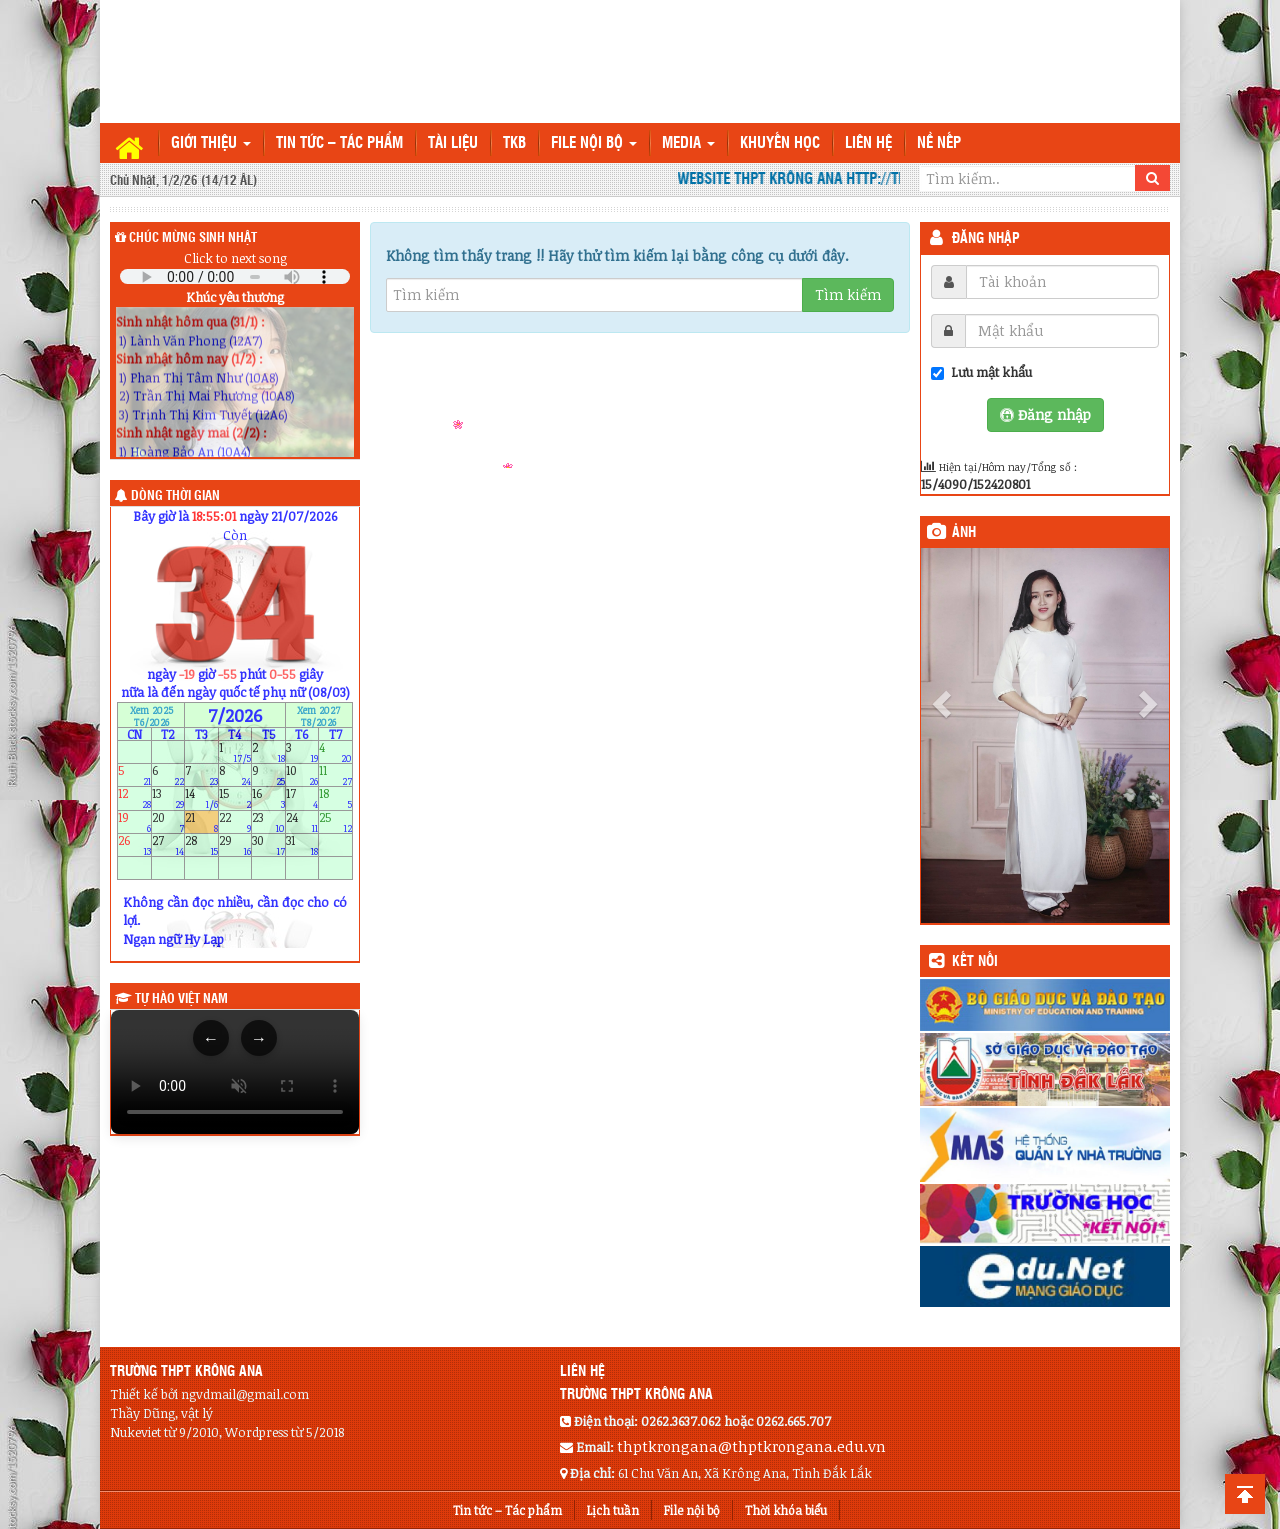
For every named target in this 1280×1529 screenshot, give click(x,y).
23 (268, 821)
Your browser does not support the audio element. (235, 276)
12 (134, 798)
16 (268, 798)
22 (235, 821)
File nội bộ (594, 143)
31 (302, 844)
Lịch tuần (613, 1510)
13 (168, 798)
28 (201, 844)
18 (335, 798)
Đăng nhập (986, 239)
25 (335, 821)
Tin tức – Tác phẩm (339, 143)
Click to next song (235, 258)
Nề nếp (939, 143)
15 (235, 798)
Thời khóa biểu (786, 1510)
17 (302, 798)
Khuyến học (780, 143)
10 (302, 775)
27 (168, 844)
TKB (514, 143)
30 (268, 844)
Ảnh (964, 533)
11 (335, 775)
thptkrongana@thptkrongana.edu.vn (751, 1446)
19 (134, 821)
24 (302, 821)
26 (134, 844)
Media (688, 143)
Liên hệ (868, 143)
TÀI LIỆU (453, 143)
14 (201, 798)
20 (168, 821)
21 (201, 821)
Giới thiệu (211, 143)
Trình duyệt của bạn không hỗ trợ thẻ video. (235, 1072)
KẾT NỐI (975, 962)
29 (235, 844)
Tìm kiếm (848, 294)
